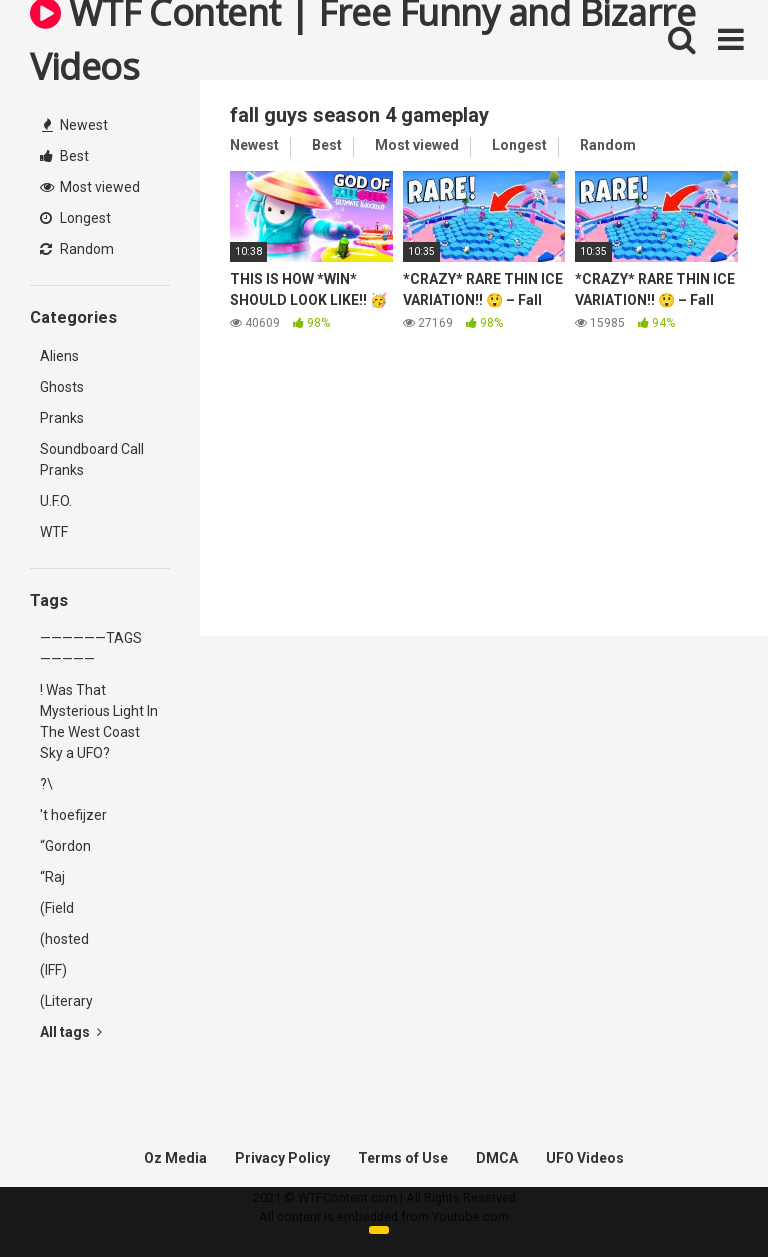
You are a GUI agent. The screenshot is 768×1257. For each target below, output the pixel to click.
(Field (57, 908)
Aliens (59, 356)
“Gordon (65, 846)
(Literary (66, 1001)
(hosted (64, 939)
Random (77, 249)
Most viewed (90, 187)
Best (64, 156)
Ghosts (62, 387)
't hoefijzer (73, 815)
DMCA (497, 1158)
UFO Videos (585, 1158)
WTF (54, 532)
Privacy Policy (282, 1158)
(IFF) (53, 970)
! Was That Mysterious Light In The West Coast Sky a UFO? (99, 721)
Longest (75, 218)
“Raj (52, 877)
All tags (71, 1032)
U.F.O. (56, 501)
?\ (46, 784)
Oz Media (175, 1158)
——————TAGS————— (91, 648)
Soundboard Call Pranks (92, 459)
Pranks (62, 418)
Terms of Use (403, 1158)
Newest (75, 125)
